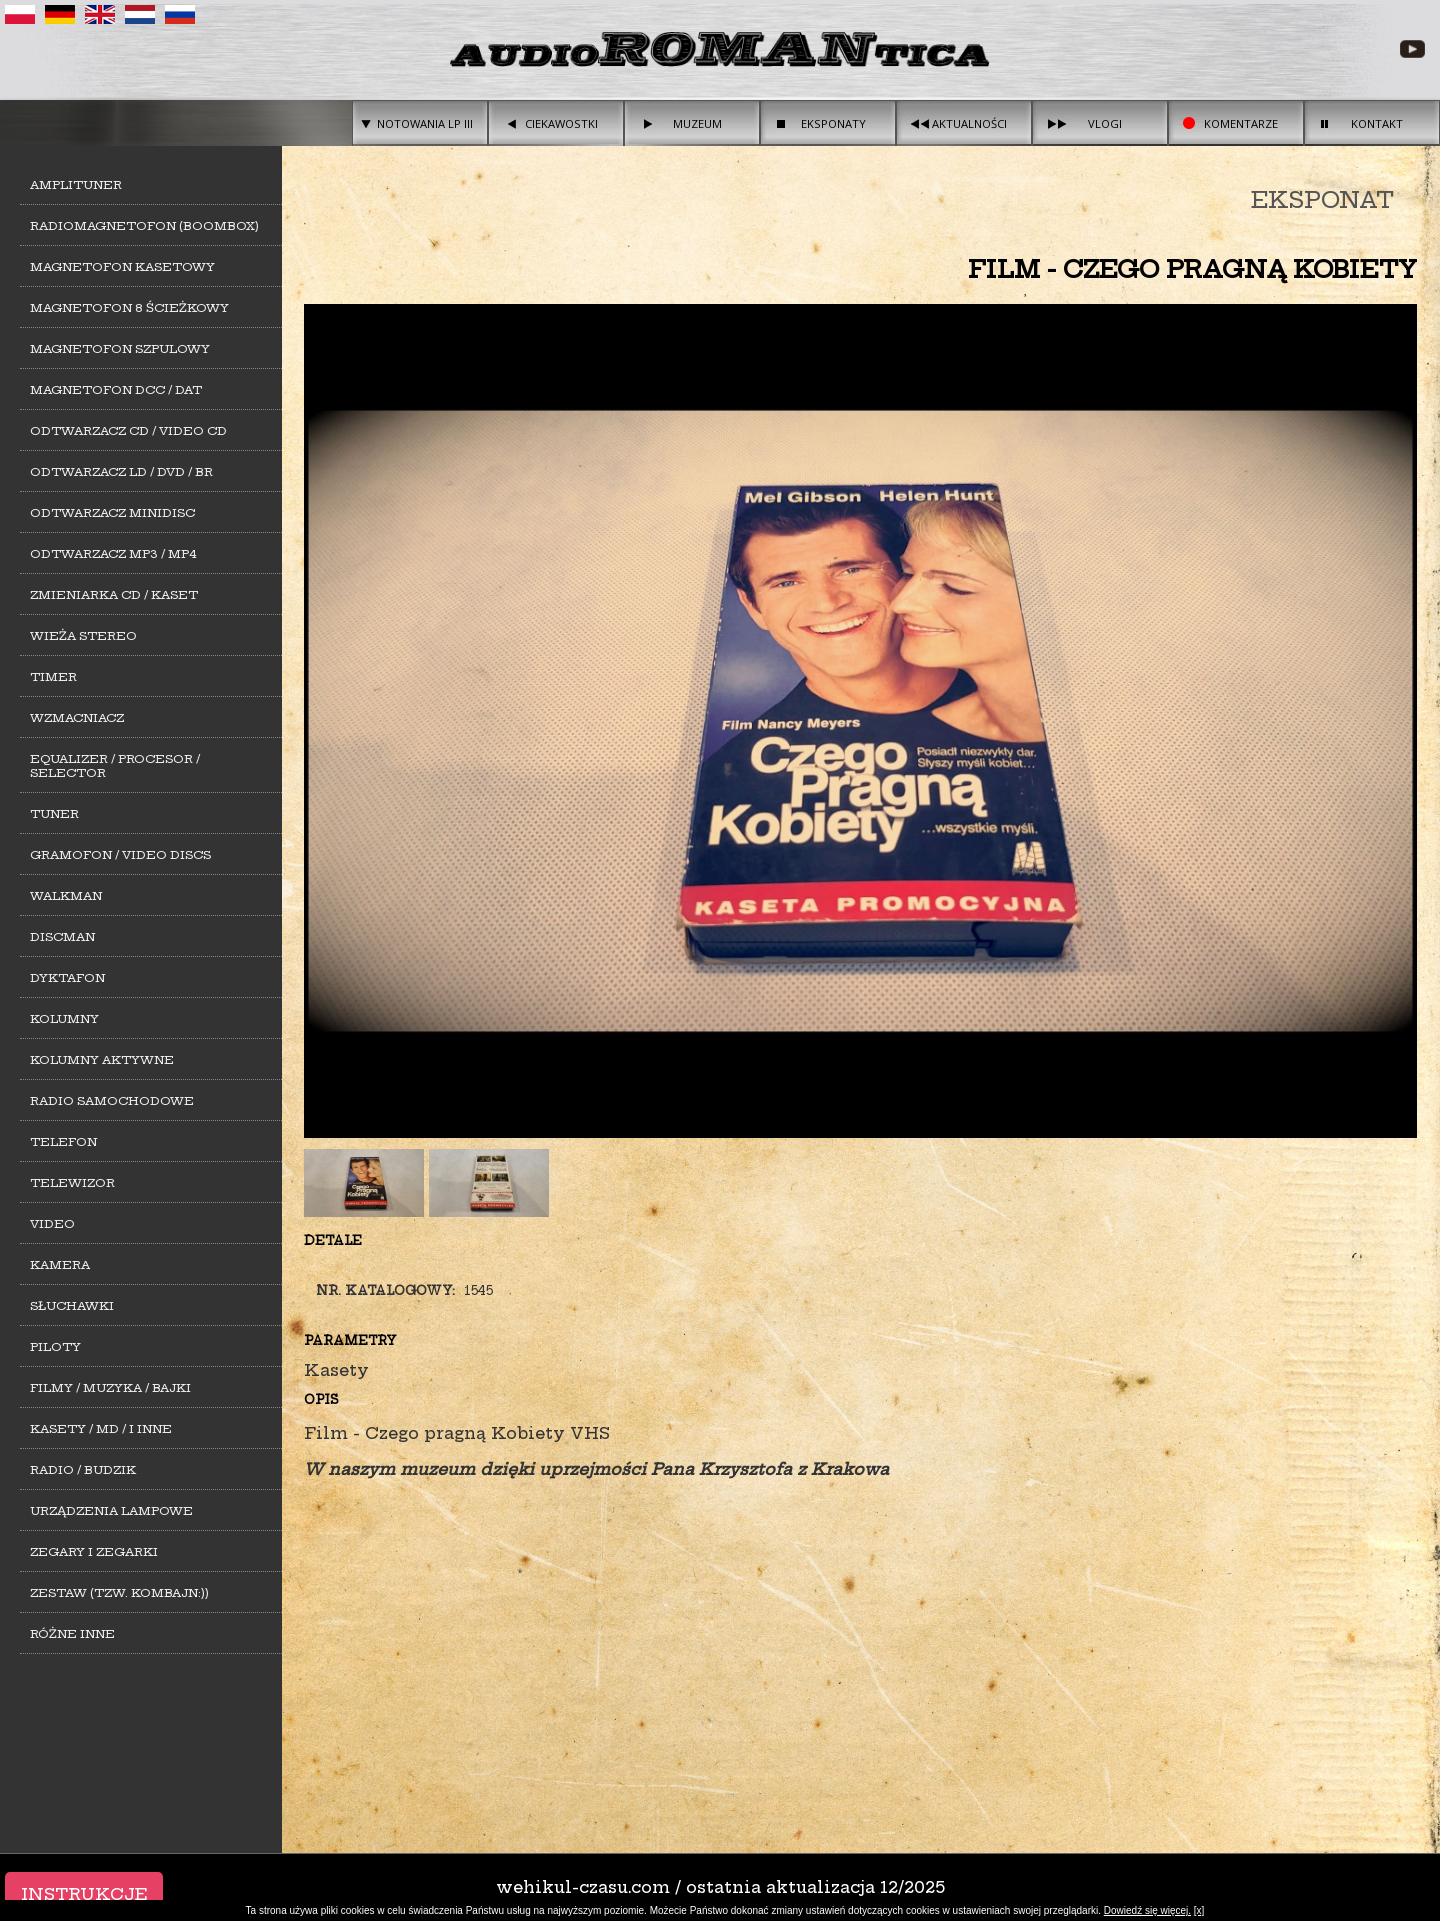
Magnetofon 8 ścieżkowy (129, 308)
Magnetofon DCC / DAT (116, 390)
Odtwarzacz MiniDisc (112, 513)
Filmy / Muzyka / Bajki (110, 1388)
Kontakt (1377, 123)
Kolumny (64, 1019)
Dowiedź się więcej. (1147, 1910)
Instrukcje (84, 1894)
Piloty (55, 1347)
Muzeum (697, 123)
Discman (62, 937)
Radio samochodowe (112, 1101)
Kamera (60, 1265)
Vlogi (1105, 123)
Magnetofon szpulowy (120, 349)
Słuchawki (72, 1306)
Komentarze (1241, 123)
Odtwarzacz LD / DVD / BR (121, 472)
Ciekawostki (561, 123)
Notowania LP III (425, 123)
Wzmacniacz (77, 718)
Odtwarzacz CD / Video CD (128, 431)
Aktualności (969, 123)
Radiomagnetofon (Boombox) (144, 226)
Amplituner (76, 185)
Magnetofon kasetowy (122, 267)
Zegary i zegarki (94, 1552)
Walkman (66, 896)
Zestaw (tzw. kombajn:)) (119, 1593)
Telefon (63, 1142)
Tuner (54, 814)
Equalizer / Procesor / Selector (115, 766)
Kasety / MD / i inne (101, 1429)
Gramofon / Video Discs (120, 855)
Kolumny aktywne (102, 1060)
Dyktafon (67, 978)
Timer (53, 677)
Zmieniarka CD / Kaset (114, 595)
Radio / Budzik (83, 1470)
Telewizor (72, 1183)
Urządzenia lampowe (111, 1511)
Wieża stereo (83, 636)
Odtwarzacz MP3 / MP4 (113, 554)
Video (52, 1224)
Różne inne (72, 1634)
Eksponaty (833, 123)
